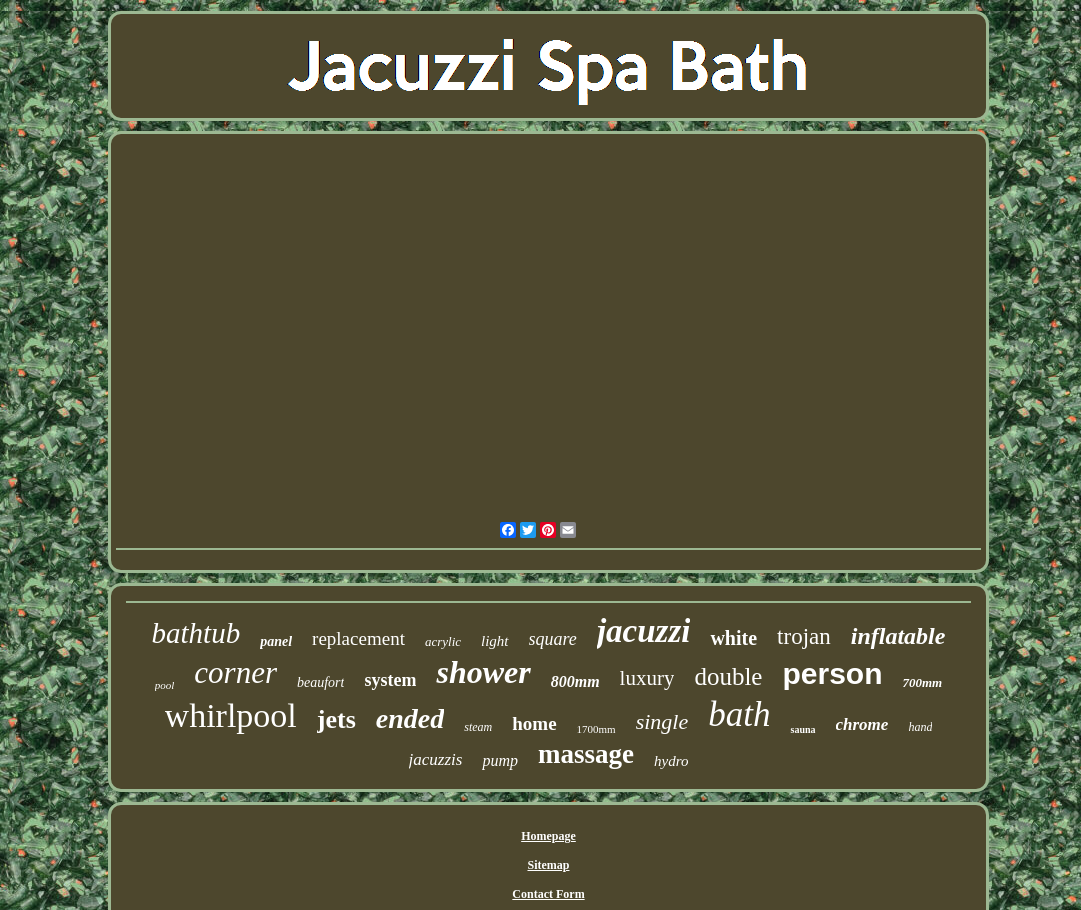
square (553, 639)
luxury (647, 678)
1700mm (596, 729)
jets (336, 719)
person (832, 673)
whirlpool (231, 715)
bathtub (196, 633)
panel (276, 641)
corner (235, 672)
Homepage (548, 836)
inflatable (898, 636)
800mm (575, 681)
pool (165, 685)
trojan (804, 636)
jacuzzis (436, 759)
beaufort (320, 682)
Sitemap (548, 865)
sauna (802, 729)
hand (920, 727)
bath (739, 714)
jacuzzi (644, 631)
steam (478, 727)
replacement (358, 638)
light (495, 641)
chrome (862, 724)
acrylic (443, 641)
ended (410, 718)
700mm (922, 682)
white (733, 638)
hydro (671, 761)
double (728, 676)
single (662, 721)
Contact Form (548, 894)
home (534, 723)
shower (483, 672)
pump (500, 760)
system (390, 680)
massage (586, 754)
